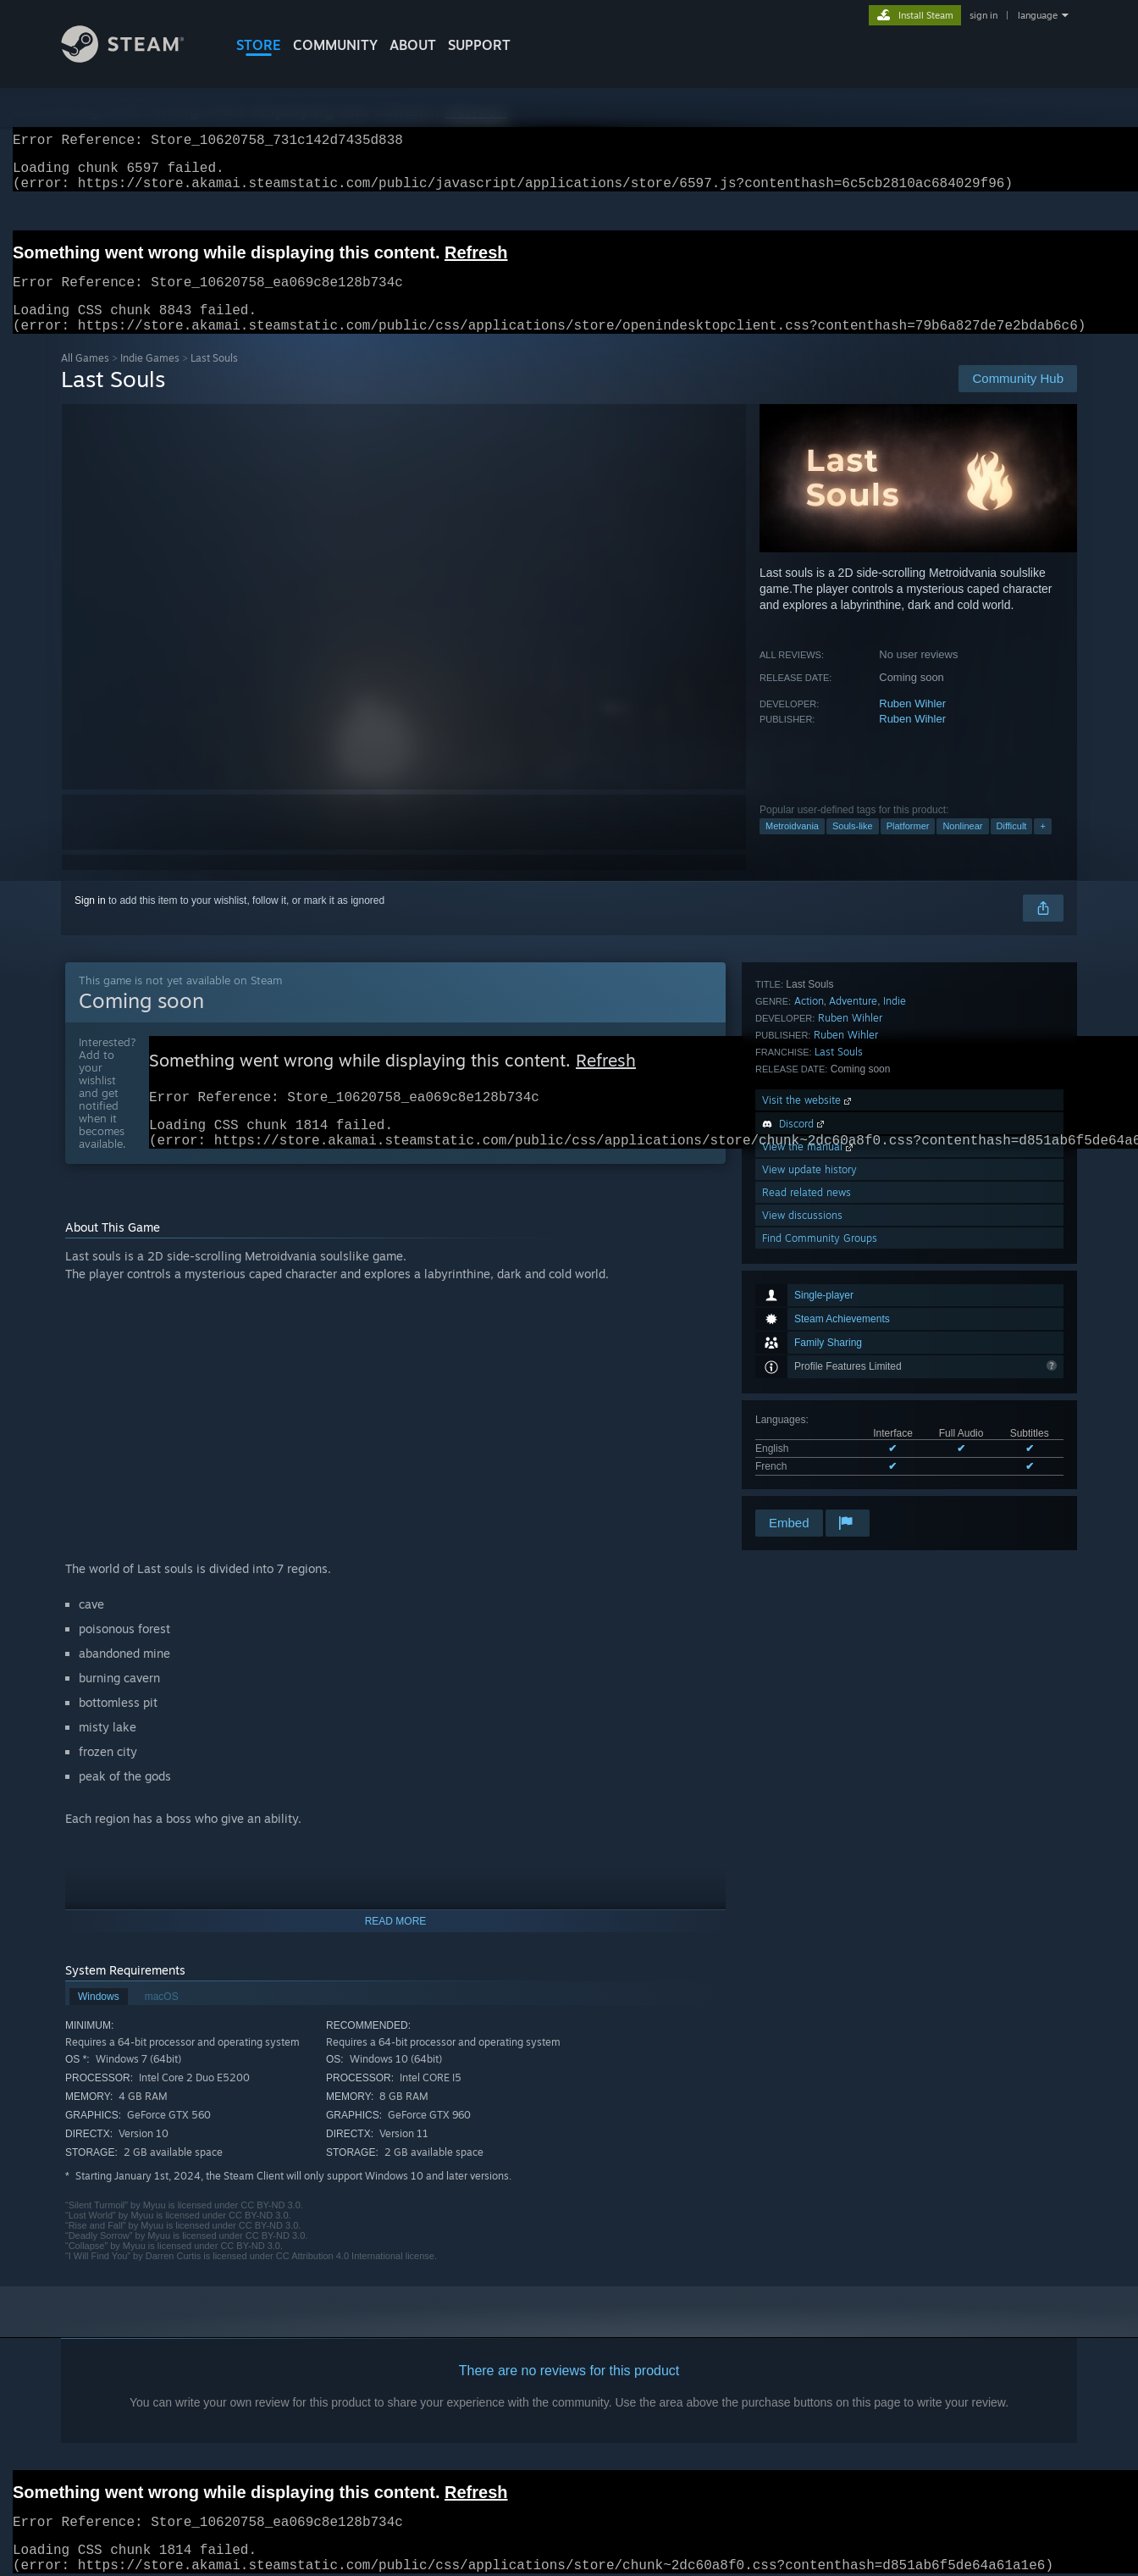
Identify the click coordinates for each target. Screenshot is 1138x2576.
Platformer (908, 846)
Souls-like (852, 846)
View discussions (802, 1460)
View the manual (809, 1392)
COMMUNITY (335, 44)
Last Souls (839, 1297)
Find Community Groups (819, 1483)
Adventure (853, 1246)
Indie (894, 1246)
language (1038, 15)
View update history (809, 1415)
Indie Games (150, 378)
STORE (258, 44)
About (412, 44)
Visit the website (808, 1345)
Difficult (1012, 846)
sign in (983, 15)
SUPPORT (479, 44)
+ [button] (1042, 846)
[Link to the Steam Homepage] (135, 58)
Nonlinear (962, 846)
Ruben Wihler (912, 723)
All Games (85, 378)
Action (809, 1246)
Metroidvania (792, 846)
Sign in (90, 921)
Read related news (806, 1438)
